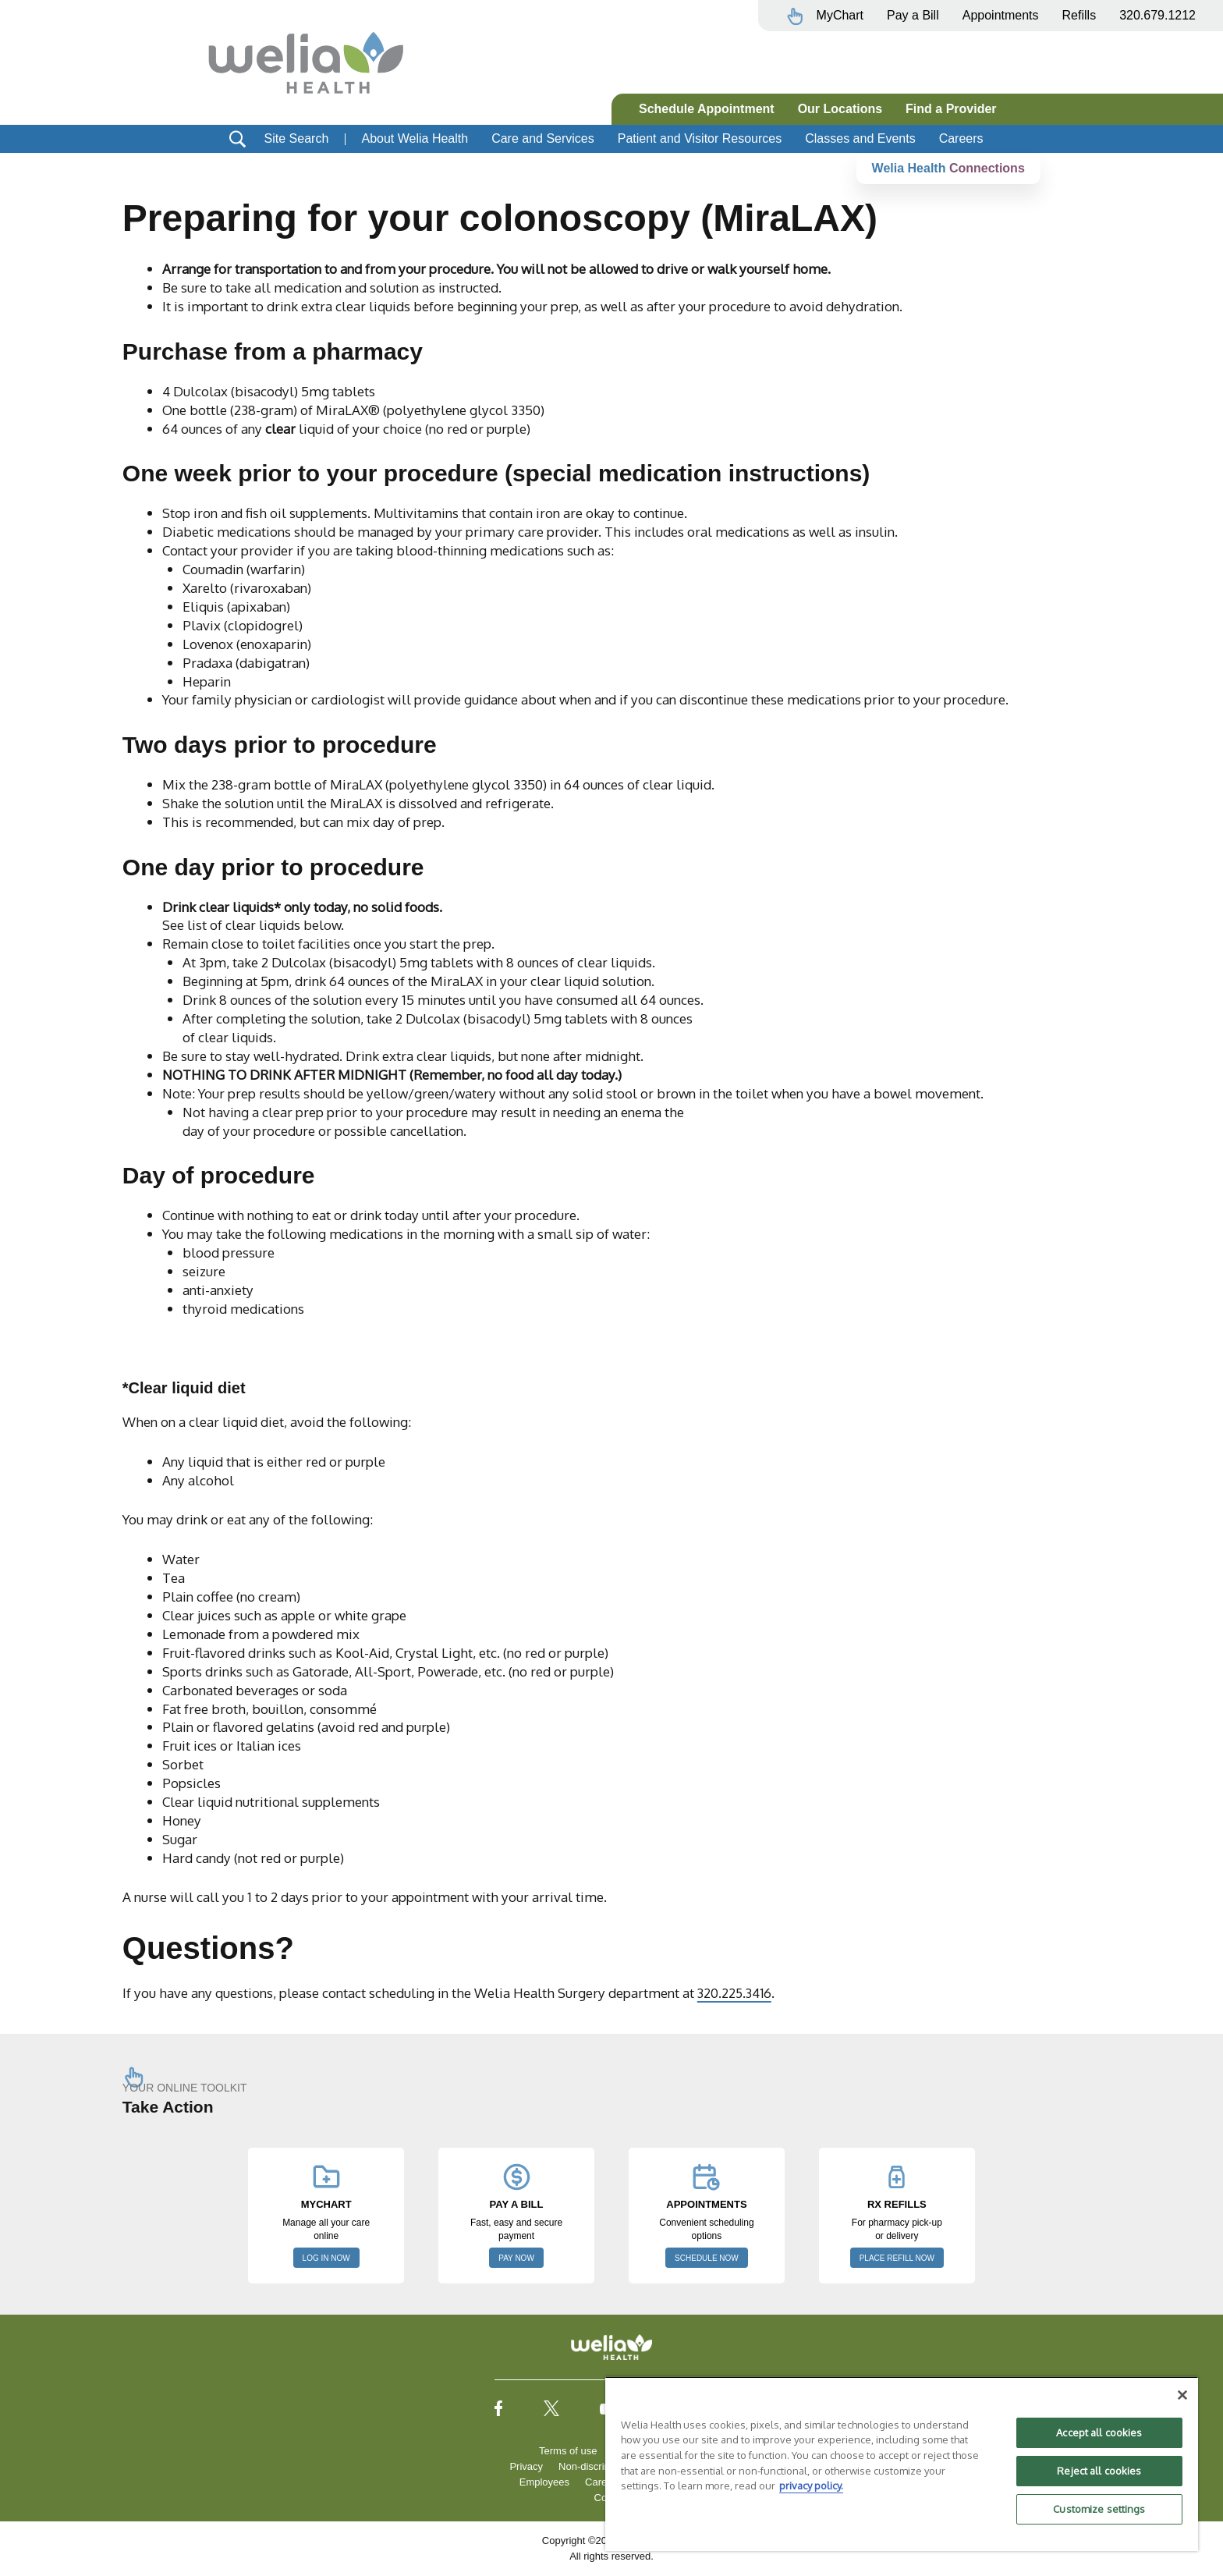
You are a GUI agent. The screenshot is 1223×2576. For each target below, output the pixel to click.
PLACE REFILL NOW (897, 2258)
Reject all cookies (1099, 2470)
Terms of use (568, 2451)
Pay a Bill (913, 15)
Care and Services (542, 138)
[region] (901, 2463)
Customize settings (1099, 2509)
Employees (544, 2482)
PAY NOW (516, 2258)
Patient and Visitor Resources (700, 138)
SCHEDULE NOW (707, 2258)
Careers (961, 138)
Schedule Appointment (707, 108)
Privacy (526, 2466)
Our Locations (840, 108)
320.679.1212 (1157, 15)
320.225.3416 (736, 1992)
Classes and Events (860, 138)
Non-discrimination (600, 2466)
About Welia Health (414, 138)
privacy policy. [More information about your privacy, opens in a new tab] (811, 2485)
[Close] (1182, 2395)
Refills (1079, 15)
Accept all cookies (1099, 2432)
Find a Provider (951, 108)
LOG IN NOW (326, 2258)
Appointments (1000, 15)
